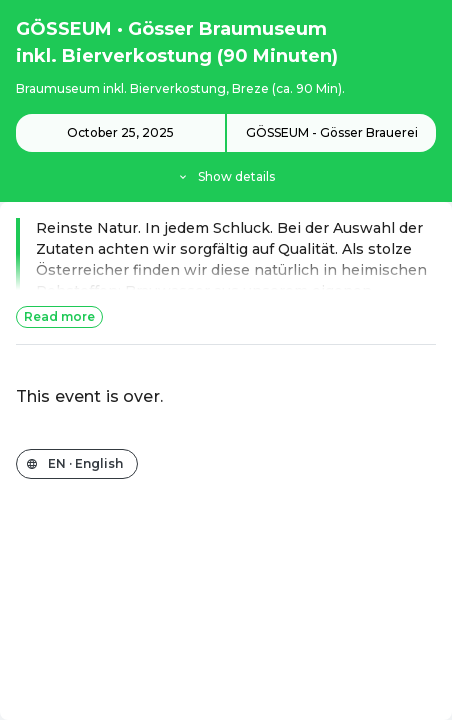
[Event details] (226, 150)
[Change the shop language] (77, 464)
